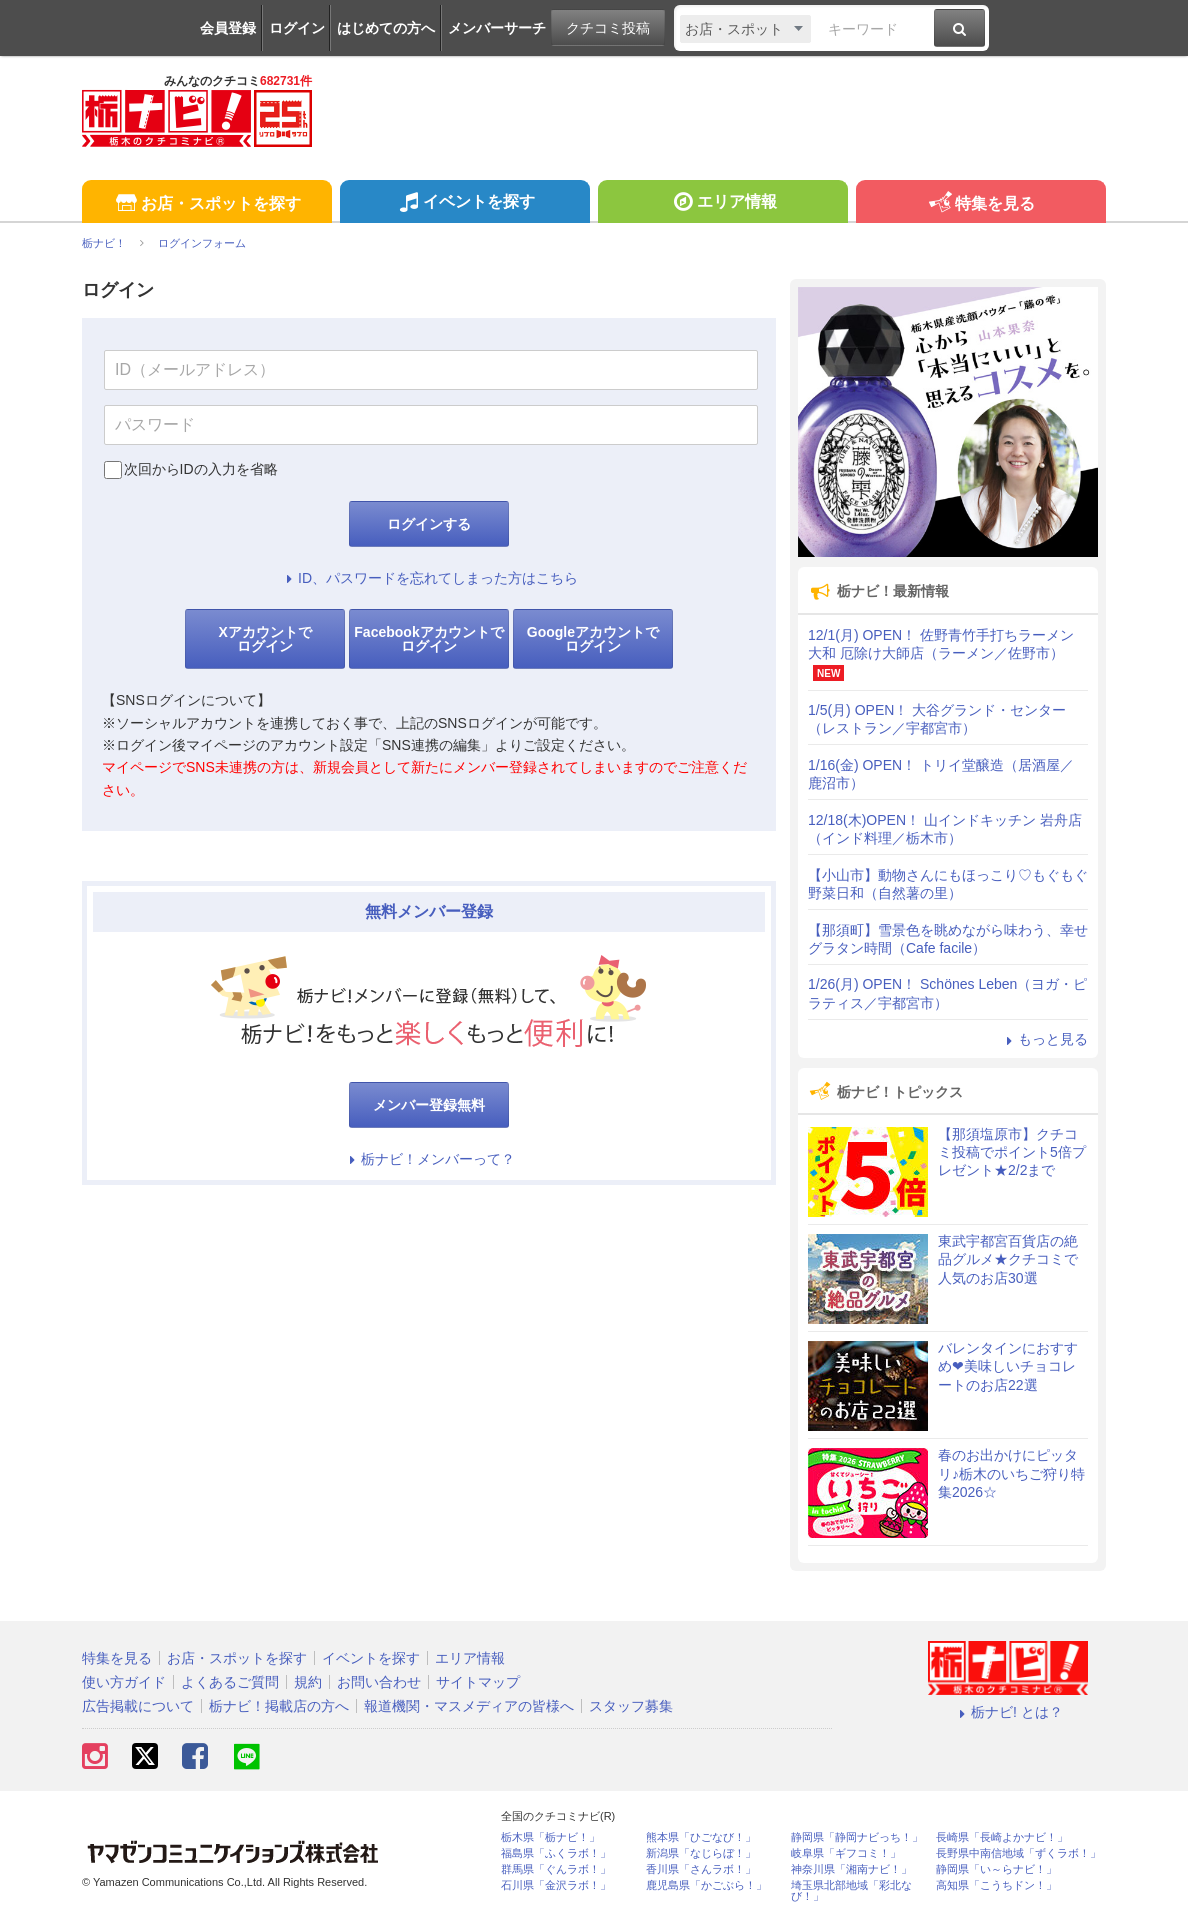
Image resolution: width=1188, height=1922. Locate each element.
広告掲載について (138, 1706)
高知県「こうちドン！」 (996, 1885)
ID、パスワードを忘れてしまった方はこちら (429, 578)
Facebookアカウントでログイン (428, 639)
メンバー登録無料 (429, 1105)
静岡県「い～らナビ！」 (996, 1869)
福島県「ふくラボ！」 (556, 1853)
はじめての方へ (386, 28)
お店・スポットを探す (206, 204)
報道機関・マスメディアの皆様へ (469, 1706)
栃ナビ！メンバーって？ (429, 1159)
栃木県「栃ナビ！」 (550, 1837)
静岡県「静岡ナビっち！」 (857, 1837)
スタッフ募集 (631, 1706)
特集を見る (980, 204)
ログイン (297, 28)
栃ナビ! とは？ (1008, 1712)
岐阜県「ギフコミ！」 (846, 1853)
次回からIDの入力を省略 (201, 469)
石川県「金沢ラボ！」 (556, 1885)
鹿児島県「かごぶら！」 (706, 1885)
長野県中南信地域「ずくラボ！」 (1018, 1853)
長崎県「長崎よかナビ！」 (1002, 1837)
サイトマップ (478, 1682)
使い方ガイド (124, 1682)
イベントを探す (464, 204)
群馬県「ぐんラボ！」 (556, 1869)
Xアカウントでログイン (264, 639)
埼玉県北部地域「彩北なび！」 (851, 1891)
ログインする (429, 524)
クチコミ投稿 (608, 28)
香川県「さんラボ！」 (701, 1869)
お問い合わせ (379, 1682)
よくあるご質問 (230, 1682)
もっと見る (1044, 1039)
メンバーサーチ (497, 28)
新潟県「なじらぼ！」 (701, 1853)
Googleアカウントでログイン (593, 639)
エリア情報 (722, 204)
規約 (308, 1682)
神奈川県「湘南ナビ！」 (851, 1869)
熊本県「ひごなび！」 (701, 1837)
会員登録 (228, 28)
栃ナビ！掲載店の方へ (279, 1706)
